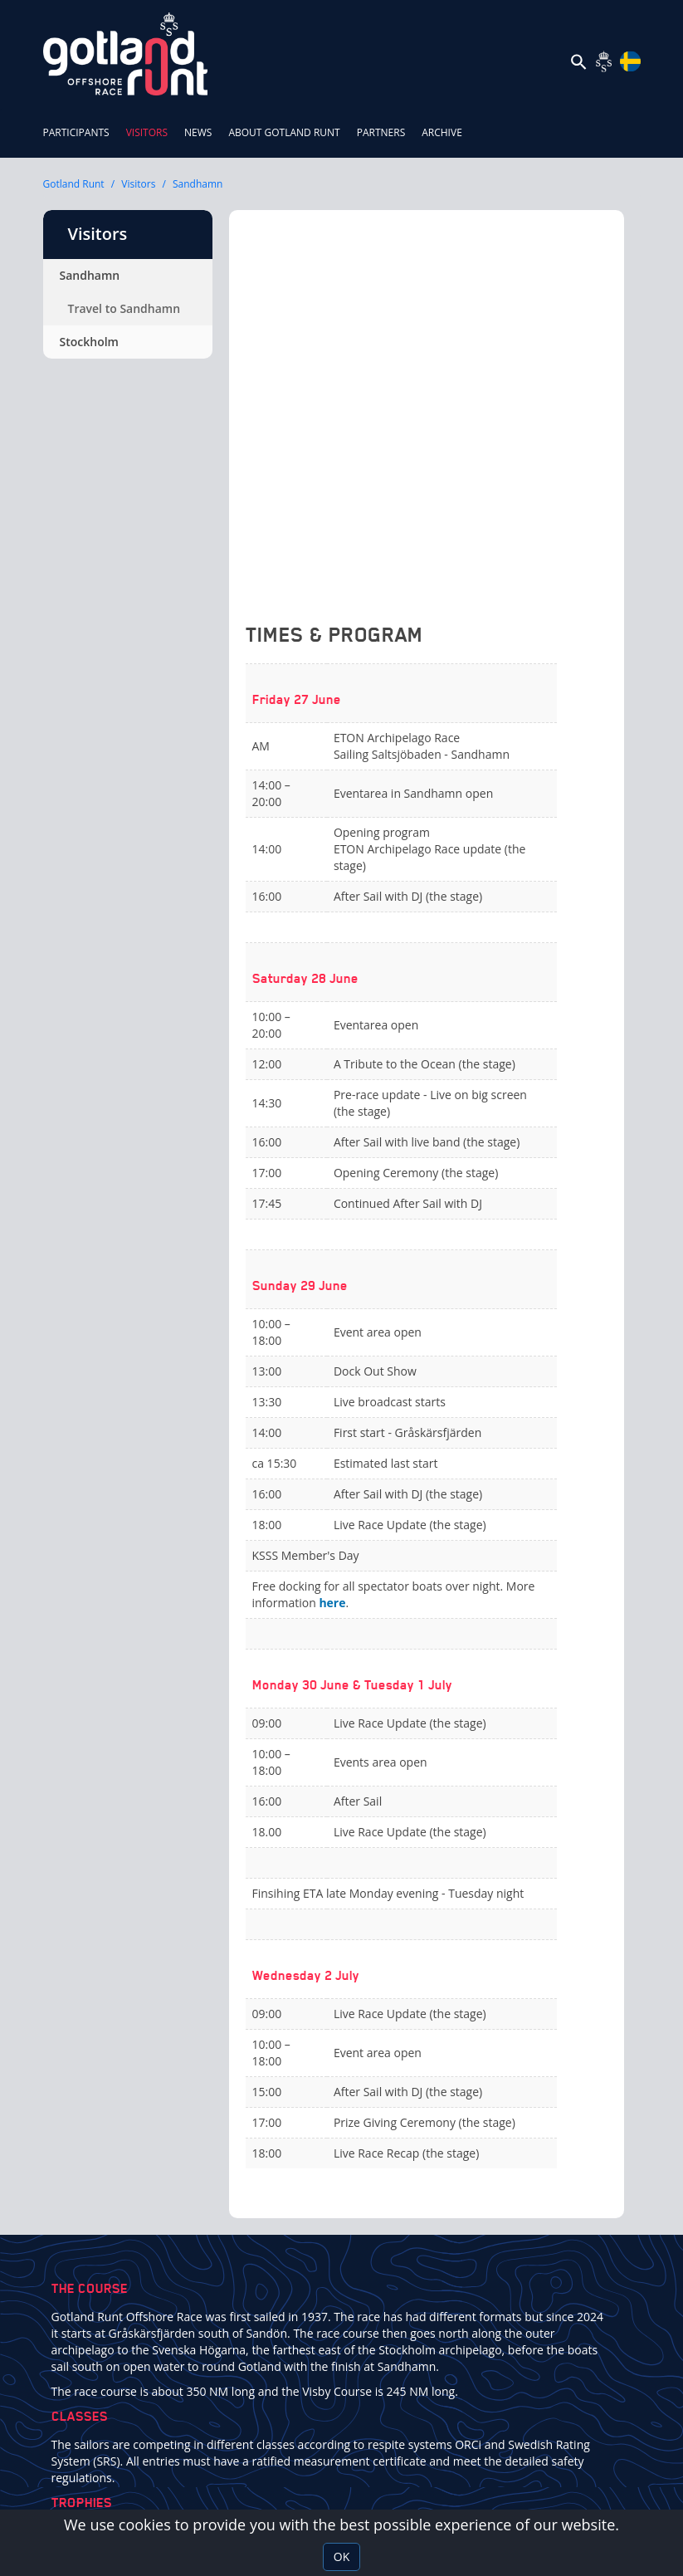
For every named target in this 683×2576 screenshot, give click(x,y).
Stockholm (89, 341)
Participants (76, 132)
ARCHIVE (442, 132)
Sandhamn (197, 184)
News (198, 132)
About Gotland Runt (283, 132)
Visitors (151, 123)
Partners (381, 132)
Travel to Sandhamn (124, 308)
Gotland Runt (74, 184)
